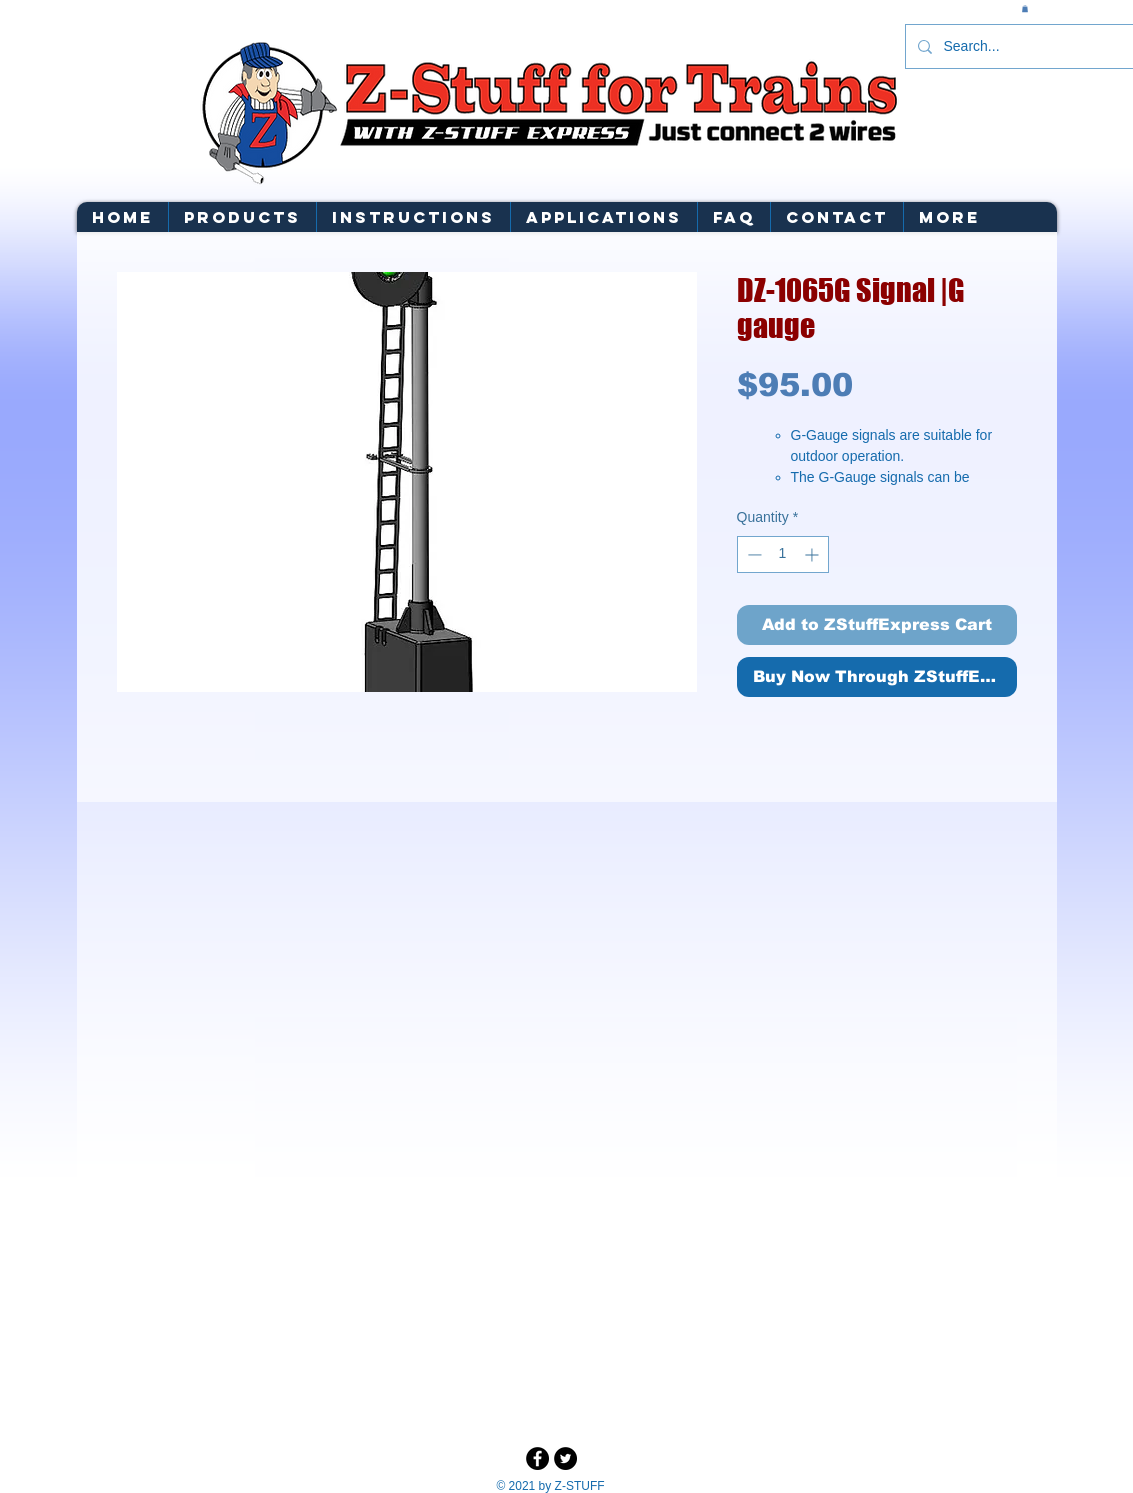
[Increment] (813, 554)
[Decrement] (752, 554)
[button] (1025, 8)
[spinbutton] (783, 554)
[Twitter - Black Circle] (565, 1458)
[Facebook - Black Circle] (537, 1458)
